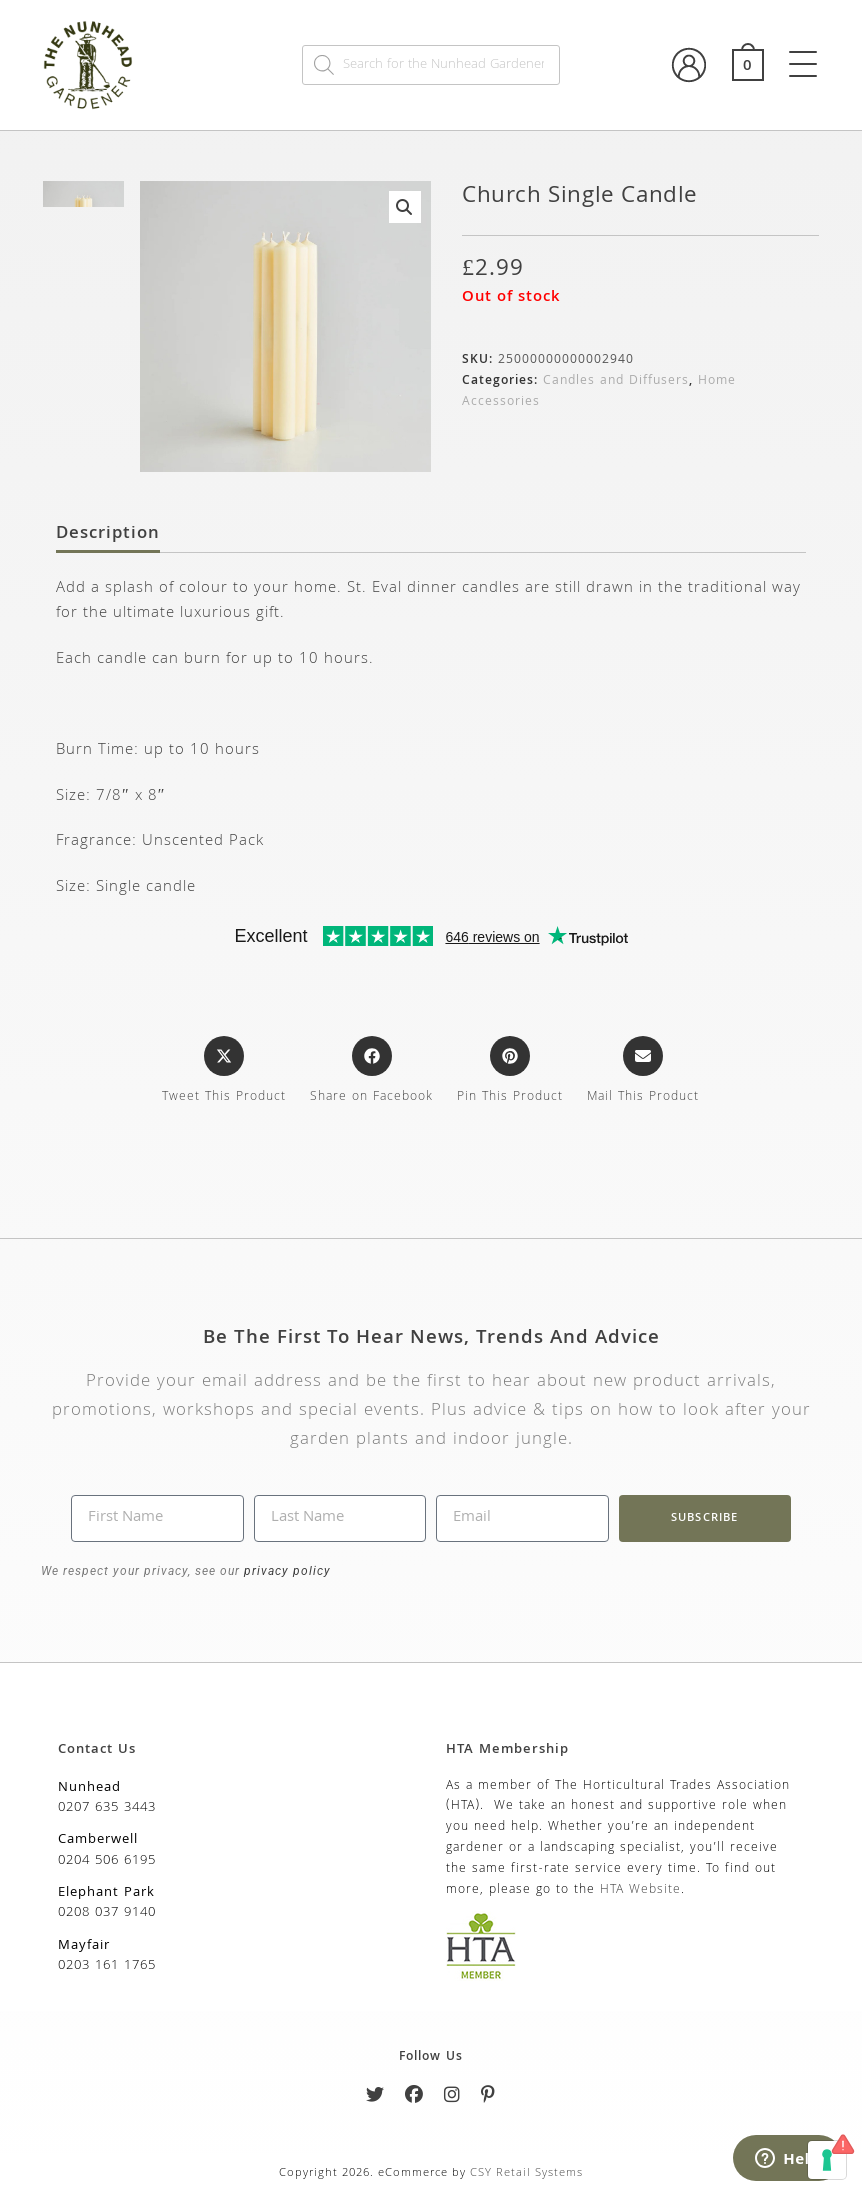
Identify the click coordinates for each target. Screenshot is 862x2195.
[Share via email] (643, 1072)
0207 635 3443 (107, 1808)
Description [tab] (108, 535)
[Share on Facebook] (371, 1072)
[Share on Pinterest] (510, 1072)
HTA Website (640, 1890)
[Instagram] (452, 2098)
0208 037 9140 (107, 1913)
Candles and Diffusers (616, 381)
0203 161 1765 (107, 1966)
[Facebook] (414, 2098)
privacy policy (285, 1571)
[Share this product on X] (224, 1072)
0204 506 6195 (107, 1861)
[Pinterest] (488, 2098)
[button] (405, 207)
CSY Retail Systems (526, 2173)
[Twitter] (375, 2098)
